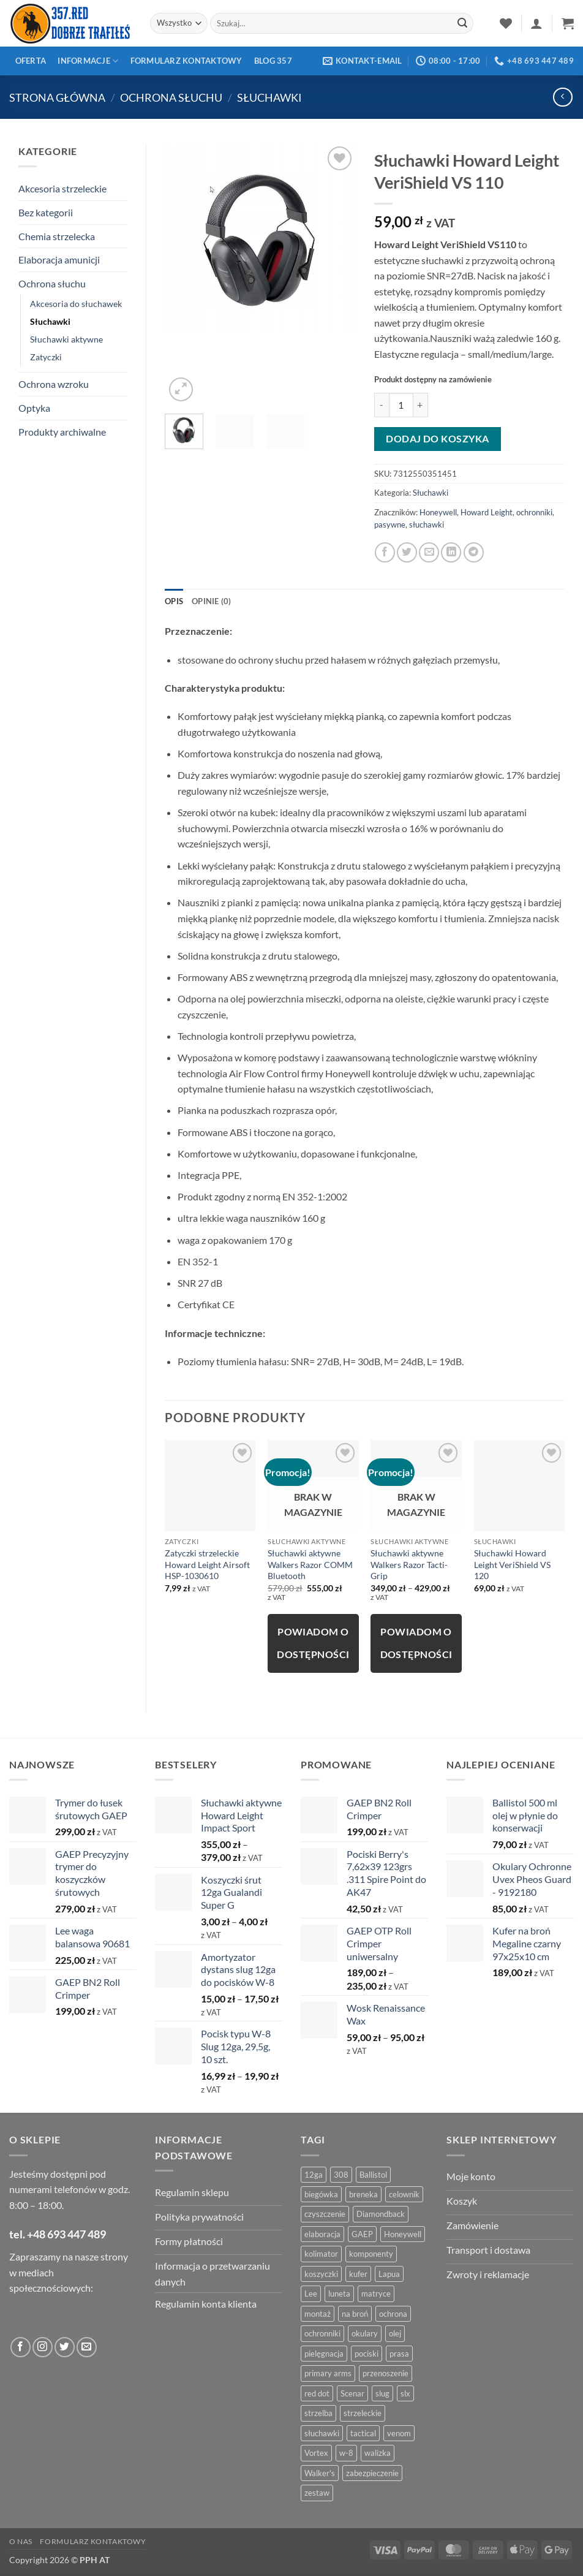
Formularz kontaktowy (186, 61)
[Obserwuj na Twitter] (65, 2347)
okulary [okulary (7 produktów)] (365, 2333)
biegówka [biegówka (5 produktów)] (321, 2194)
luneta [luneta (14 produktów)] (339, 2293)
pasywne (389, 524)
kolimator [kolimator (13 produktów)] (321, 2254)
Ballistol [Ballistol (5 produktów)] (373, 2175)
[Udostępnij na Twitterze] (407, 552)
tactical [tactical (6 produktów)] (363, 2433)
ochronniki (534, 512)
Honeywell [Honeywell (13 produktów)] (402, 2234)
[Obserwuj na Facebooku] (20, 2347)
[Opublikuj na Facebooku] (385, 552)
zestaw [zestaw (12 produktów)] (316, 2493)
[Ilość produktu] (401, 405)
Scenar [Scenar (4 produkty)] (352, 2393)
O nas (20, 2541)
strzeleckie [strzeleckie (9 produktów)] (363, 2413)
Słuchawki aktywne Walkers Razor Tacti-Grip (409, 1564)
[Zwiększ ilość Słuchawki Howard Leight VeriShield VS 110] (420, 405)
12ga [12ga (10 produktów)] (313, 2175)
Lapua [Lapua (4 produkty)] (389, 2274)
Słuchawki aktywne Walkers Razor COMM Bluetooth (310, 1564)
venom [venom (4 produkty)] (399, 2433)
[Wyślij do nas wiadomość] (87, 2347)
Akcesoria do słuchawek (76, 303)
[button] (536, 23)
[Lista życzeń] (506, 23)
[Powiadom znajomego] (429, 552)
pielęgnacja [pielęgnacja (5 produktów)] (324, 2353)
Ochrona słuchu (171, 97)
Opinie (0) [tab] (211, 601)
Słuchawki (269, 97)
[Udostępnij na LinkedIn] (451, 552)
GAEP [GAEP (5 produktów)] (362, 2234)
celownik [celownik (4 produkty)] (404, 2194)
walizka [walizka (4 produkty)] (377, 2453)
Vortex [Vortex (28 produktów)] (316, 2453)
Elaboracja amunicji (59, 259)
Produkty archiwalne (62, 432)
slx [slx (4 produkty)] (405, 2393)
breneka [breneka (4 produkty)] (363, 2194)
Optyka (34, 408)
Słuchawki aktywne (66, 339)
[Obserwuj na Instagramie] (42, 2347)
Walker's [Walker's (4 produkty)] (319, 2473)
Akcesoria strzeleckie (62, 188)
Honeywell (438, 512)
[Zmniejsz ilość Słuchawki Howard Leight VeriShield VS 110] (381, 405)
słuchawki (426, 524)
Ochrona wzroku (53, 384)
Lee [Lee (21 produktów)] (310, 2293)
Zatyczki (46, 357)
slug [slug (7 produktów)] (382, 2393)
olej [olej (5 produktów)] (395, 2333)
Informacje (88, 61)
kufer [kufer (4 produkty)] (358, 2274)
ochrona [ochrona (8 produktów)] (393, 2314)
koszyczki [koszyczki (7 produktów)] (321, 2274)
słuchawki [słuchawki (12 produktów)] (321, 2433)
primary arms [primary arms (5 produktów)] (328, 2373)
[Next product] (562, 97)
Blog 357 (273, 61)
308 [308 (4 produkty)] (341, 2175)
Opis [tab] (174, 601)
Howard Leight (487, 512)
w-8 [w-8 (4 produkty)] (346, 2453)
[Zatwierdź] (462, 23)
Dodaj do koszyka (437, 438)
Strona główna (57, 97)
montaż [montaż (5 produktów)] (317, 2314)
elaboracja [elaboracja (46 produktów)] (322, 2234)
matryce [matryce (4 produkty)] (376, 2293)
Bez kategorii (45, 212)
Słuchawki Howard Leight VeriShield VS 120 (512, 1564)
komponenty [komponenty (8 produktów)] (371, 2254)
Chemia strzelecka (56, 236)
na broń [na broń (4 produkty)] (355, 2314)
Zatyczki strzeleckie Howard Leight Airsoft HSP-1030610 (207, 1564)
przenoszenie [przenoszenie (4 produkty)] (385, 2373)
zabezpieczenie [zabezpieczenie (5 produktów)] (372, 2473)
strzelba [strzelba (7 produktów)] (318, 2413)
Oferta (31, 61)
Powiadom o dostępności (313, 1643)
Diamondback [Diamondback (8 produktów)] (380, 2214)
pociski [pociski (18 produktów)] (366, 2353)
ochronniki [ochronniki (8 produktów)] (322, 2333)
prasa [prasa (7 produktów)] (399, 2353)
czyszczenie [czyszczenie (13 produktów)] (324, 2214)
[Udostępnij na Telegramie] (474, 552)
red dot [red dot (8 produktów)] (316, 2393)
